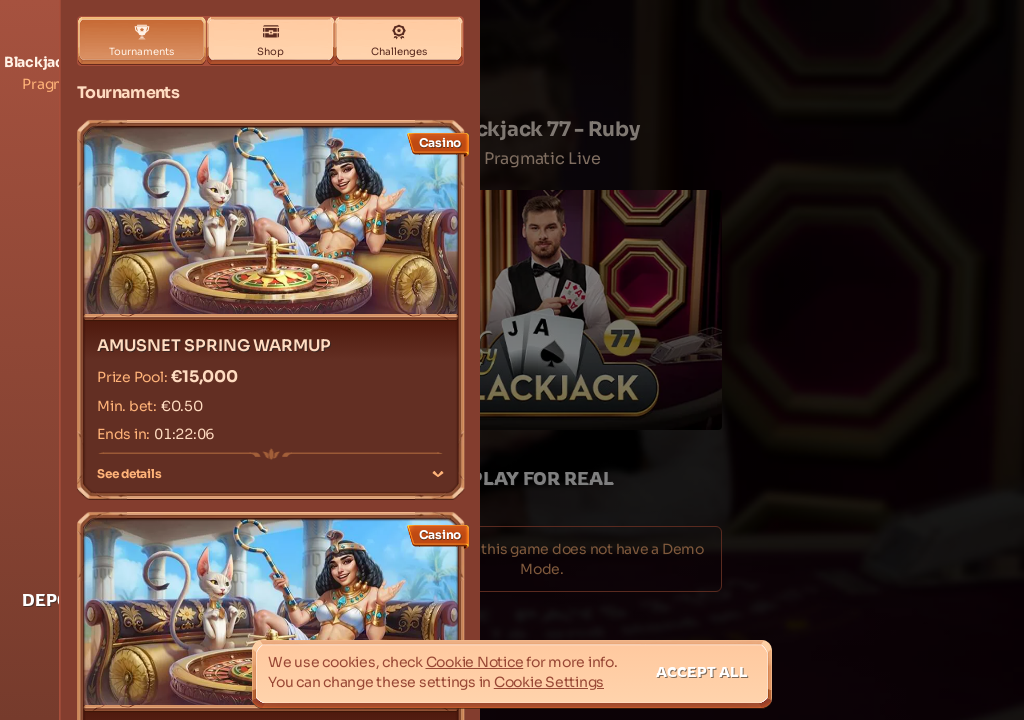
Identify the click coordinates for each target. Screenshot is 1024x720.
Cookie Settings (549, 682)
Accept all (702, 671)
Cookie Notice (475, 662)
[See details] (438, 474)
